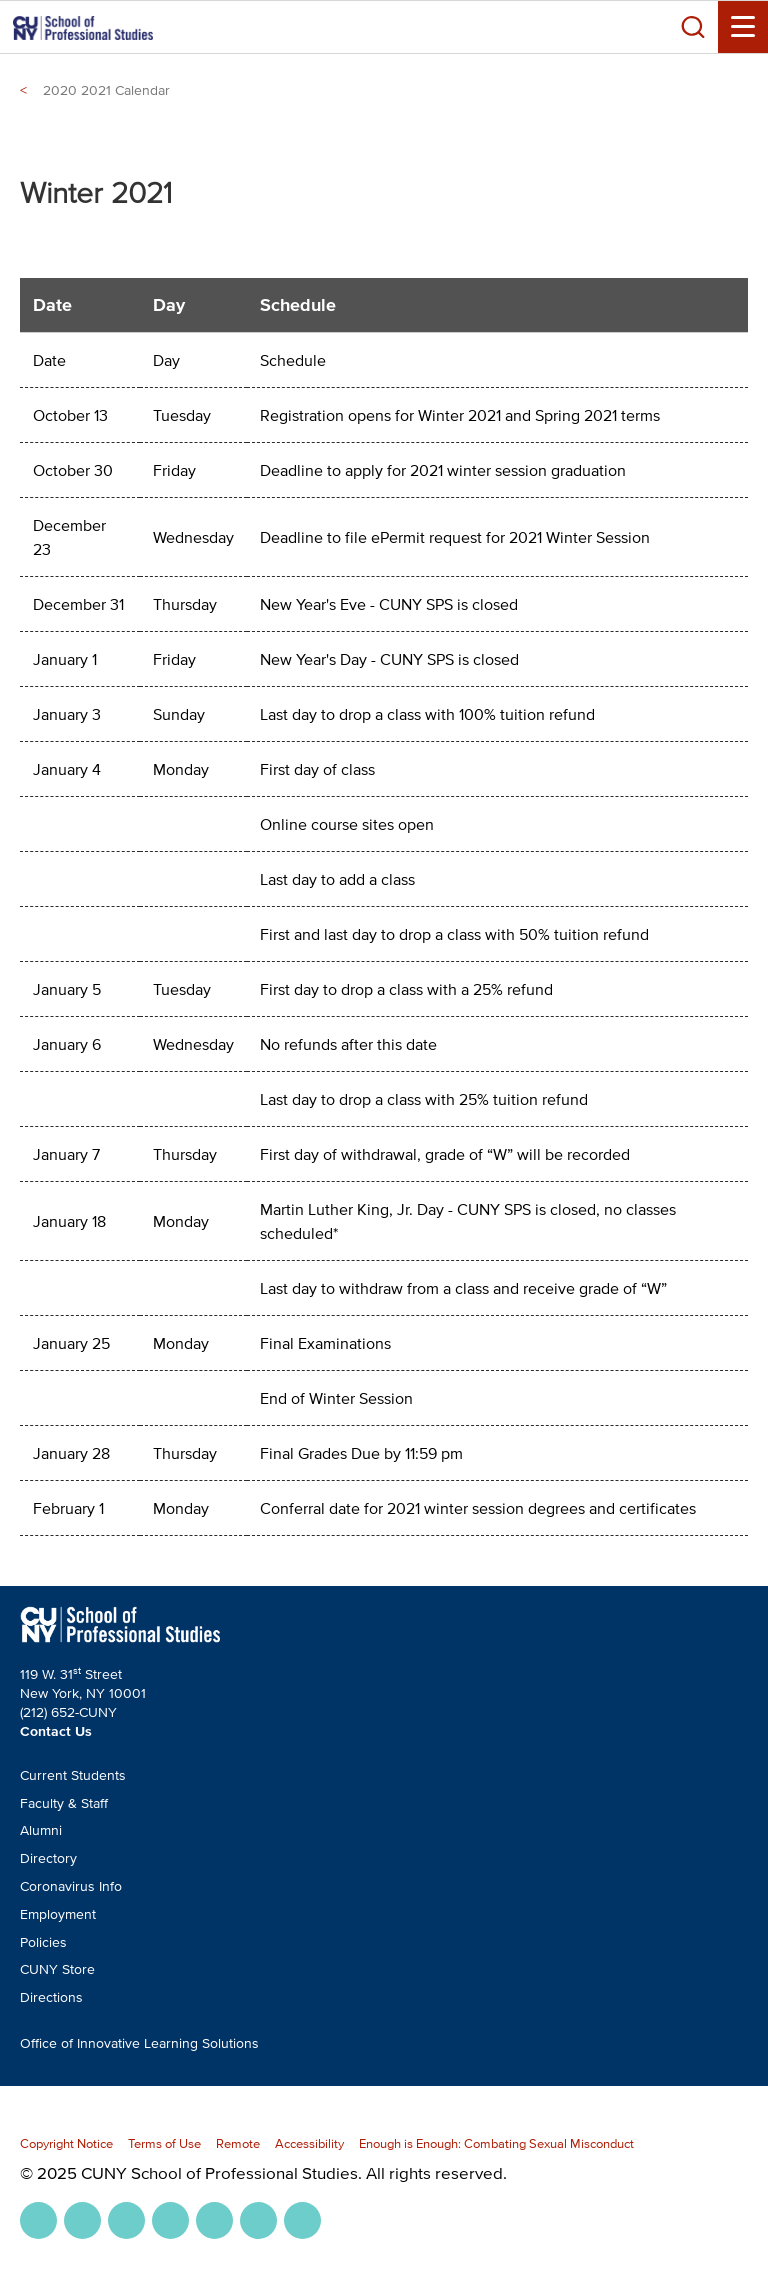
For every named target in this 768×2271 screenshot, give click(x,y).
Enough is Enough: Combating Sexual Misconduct (496, 2143)
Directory (48, 1858)
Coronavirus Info (71, 1886)
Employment (58, 1914)
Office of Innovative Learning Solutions (139, 2043)
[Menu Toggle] (743, 27)
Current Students (73, 1775)
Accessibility (309, 2143)
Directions (51, 1997)
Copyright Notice (66, 2143)
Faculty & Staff (64, 1803)
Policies (43, 1942)
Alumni (41, 1830)
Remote (238, 2143)
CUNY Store (57, 1969)
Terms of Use (164, 2143)
